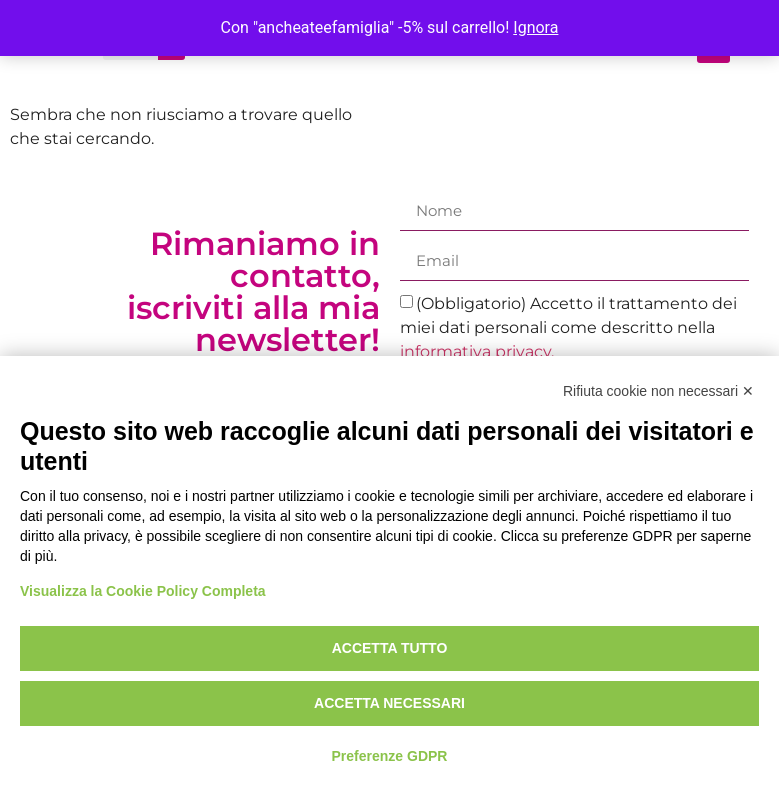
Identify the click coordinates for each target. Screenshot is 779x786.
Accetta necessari (389, 703)
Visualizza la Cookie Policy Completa (143, 591)
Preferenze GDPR (390, 756)
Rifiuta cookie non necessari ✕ (658, 391)
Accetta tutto (390, 648)
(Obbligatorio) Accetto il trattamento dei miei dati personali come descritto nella (569, 327)
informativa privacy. (477, 351)
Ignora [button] (535, 27)
